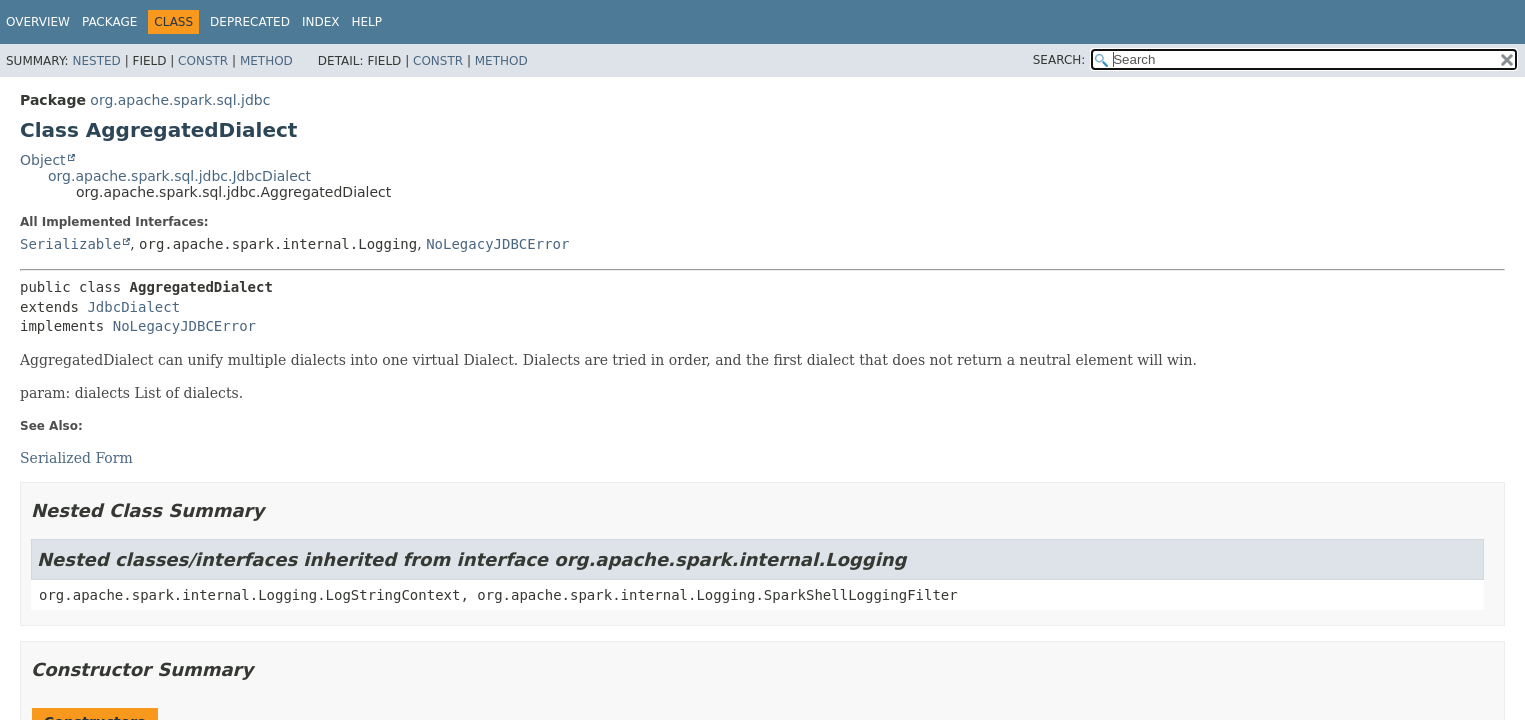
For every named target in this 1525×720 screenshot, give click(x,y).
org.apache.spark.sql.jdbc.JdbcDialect (179, 176)
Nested (96, 61)
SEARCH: (1059, 60)
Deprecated (250, 22)
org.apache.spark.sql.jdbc (180, 100)
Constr (203, 61)
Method (266, 61)
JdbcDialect (133, 307)
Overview (38, 22)
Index (321, 22)
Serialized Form (76, 458)
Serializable (70, 244)
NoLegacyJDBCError (497, 244)
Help (366, 22)
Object (43, 160)
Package (109, 22)
